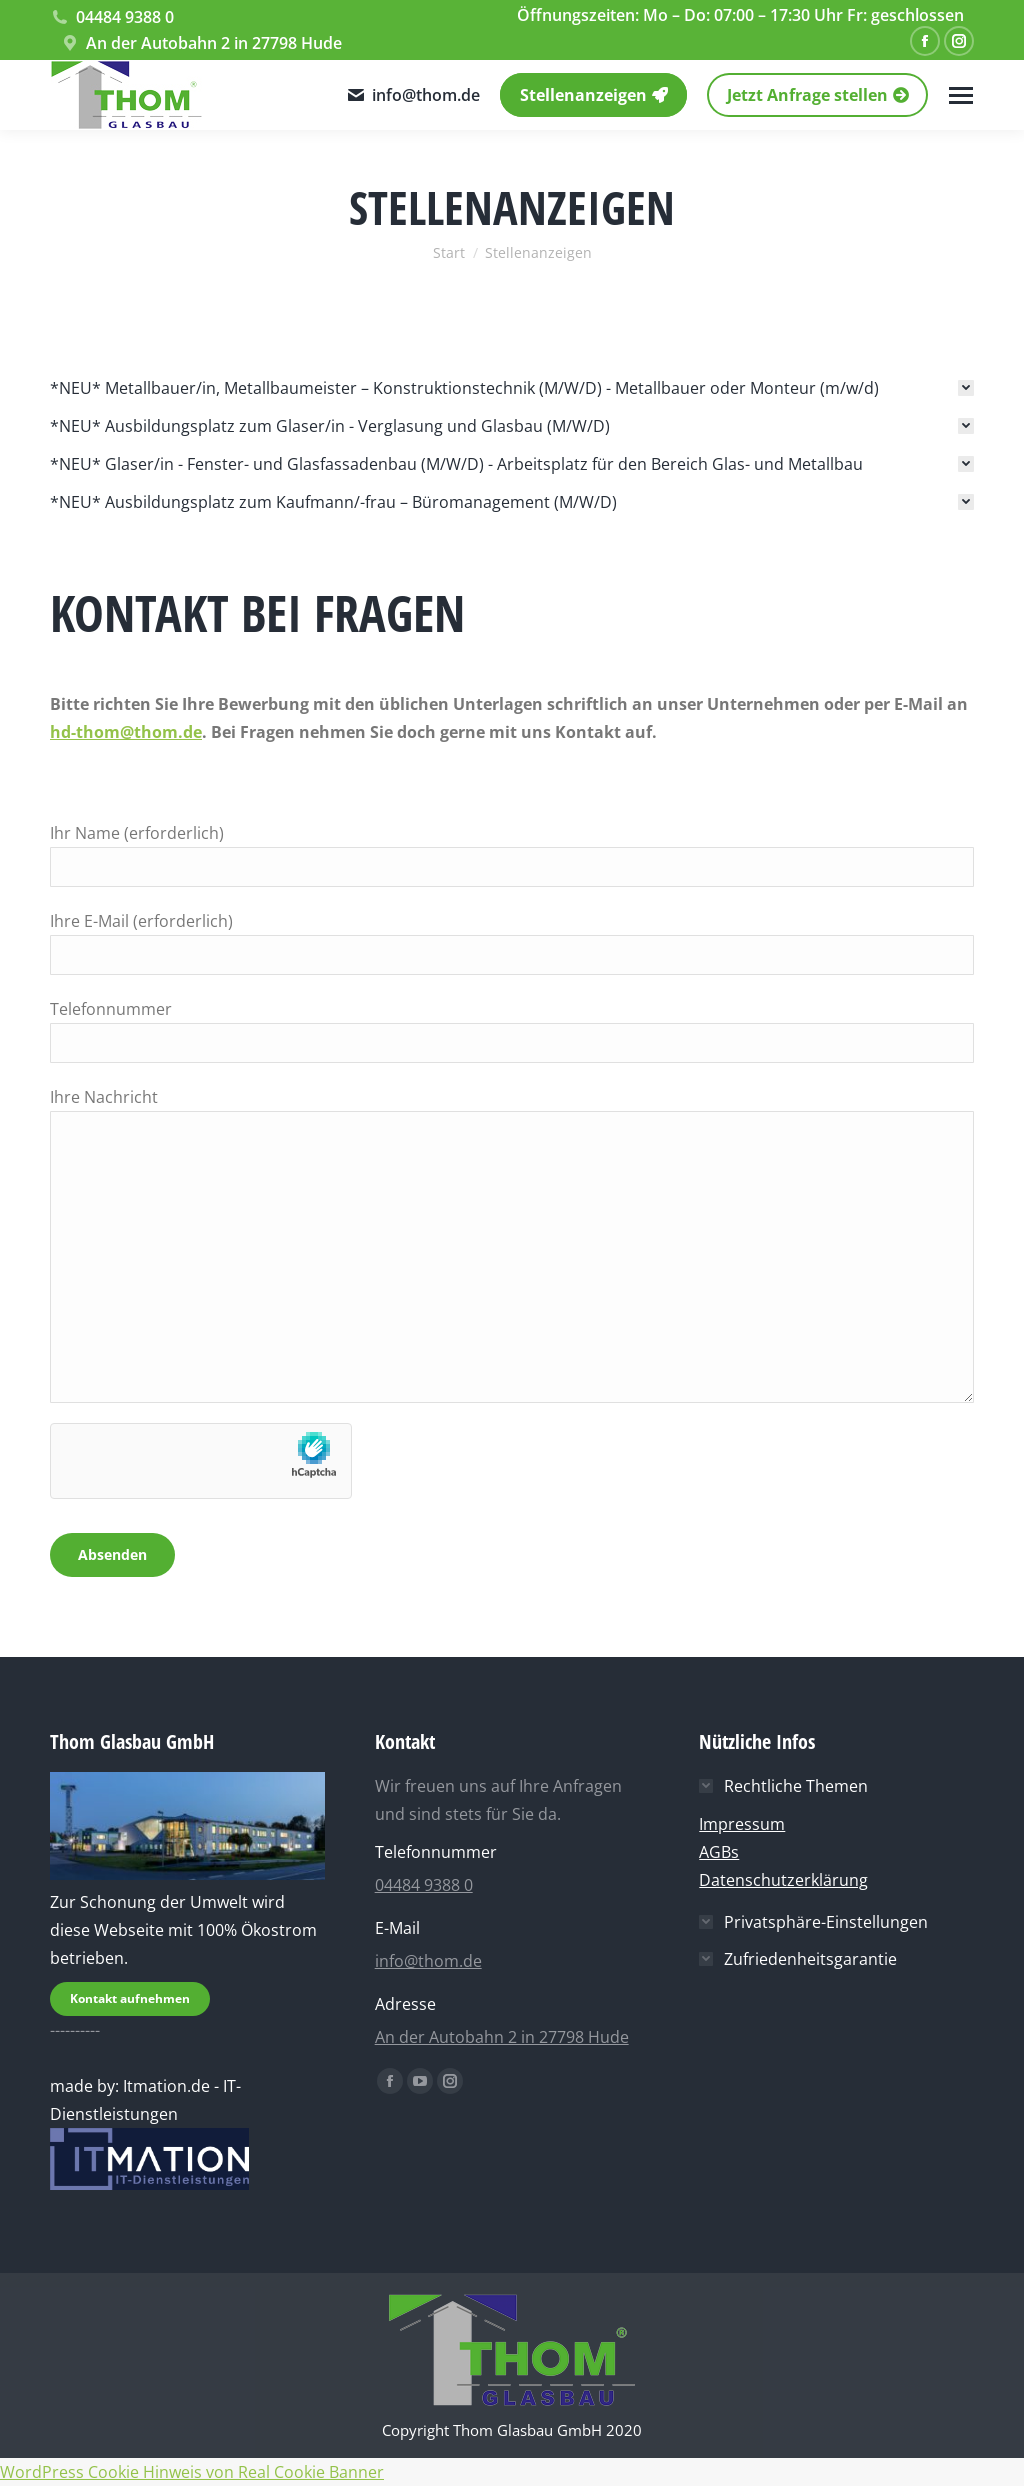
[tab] (512, 388)
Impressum (742, 1824)
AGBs (719, 1852)
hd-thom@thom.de (126, 732)
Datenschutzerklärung (783, 1880)
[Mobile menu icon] (961, 95)
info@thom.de (413, 95)
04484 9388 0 (112, 17)
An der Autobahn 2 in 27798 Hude (201, 43)
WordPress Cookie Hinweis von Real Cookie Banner (192, 2472)
